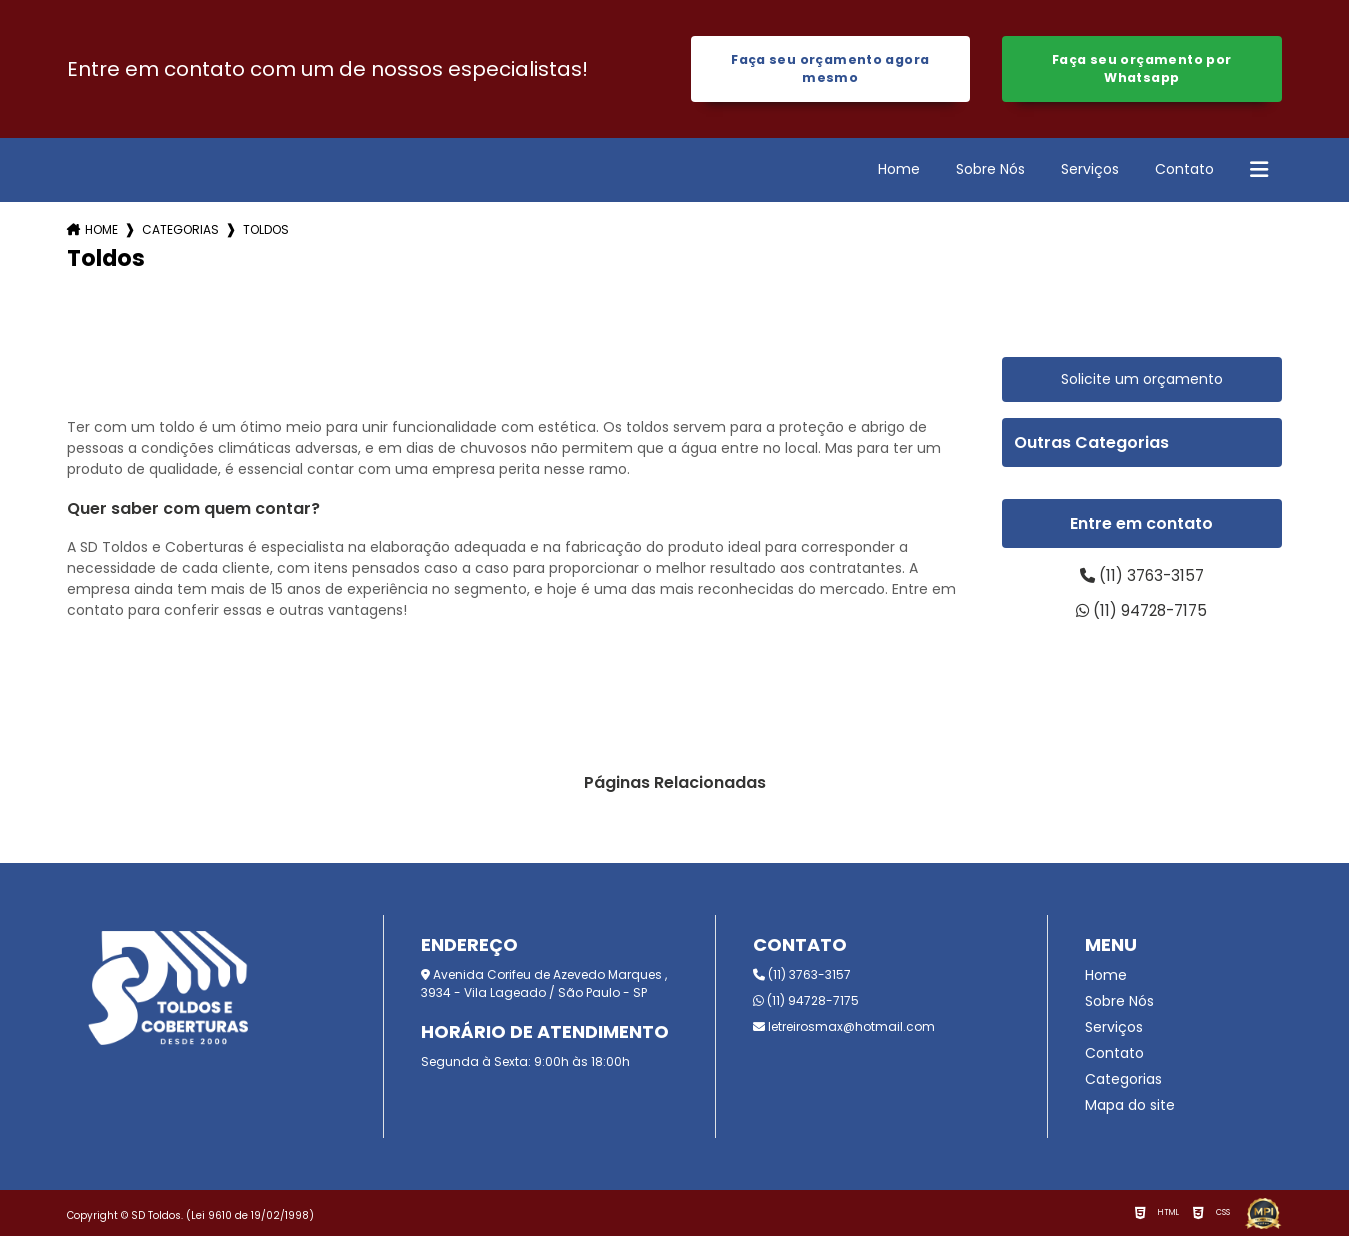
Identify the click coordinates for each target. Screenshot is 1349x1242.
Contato (1184, 171)
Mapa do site (1130, 1111)
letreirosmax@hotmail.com (844, 1032)
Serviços (1090, 171)
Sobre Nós (990, 171)
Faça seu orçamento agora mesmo (830, 69)
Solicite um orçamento (1142, 381)
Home (899, 171)
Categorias (180, 231)
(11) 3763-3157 (1142, 578)
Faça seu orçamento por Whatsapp (1141, 69)
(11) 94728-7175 (1142, 615)
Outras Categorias (1091, 444)
